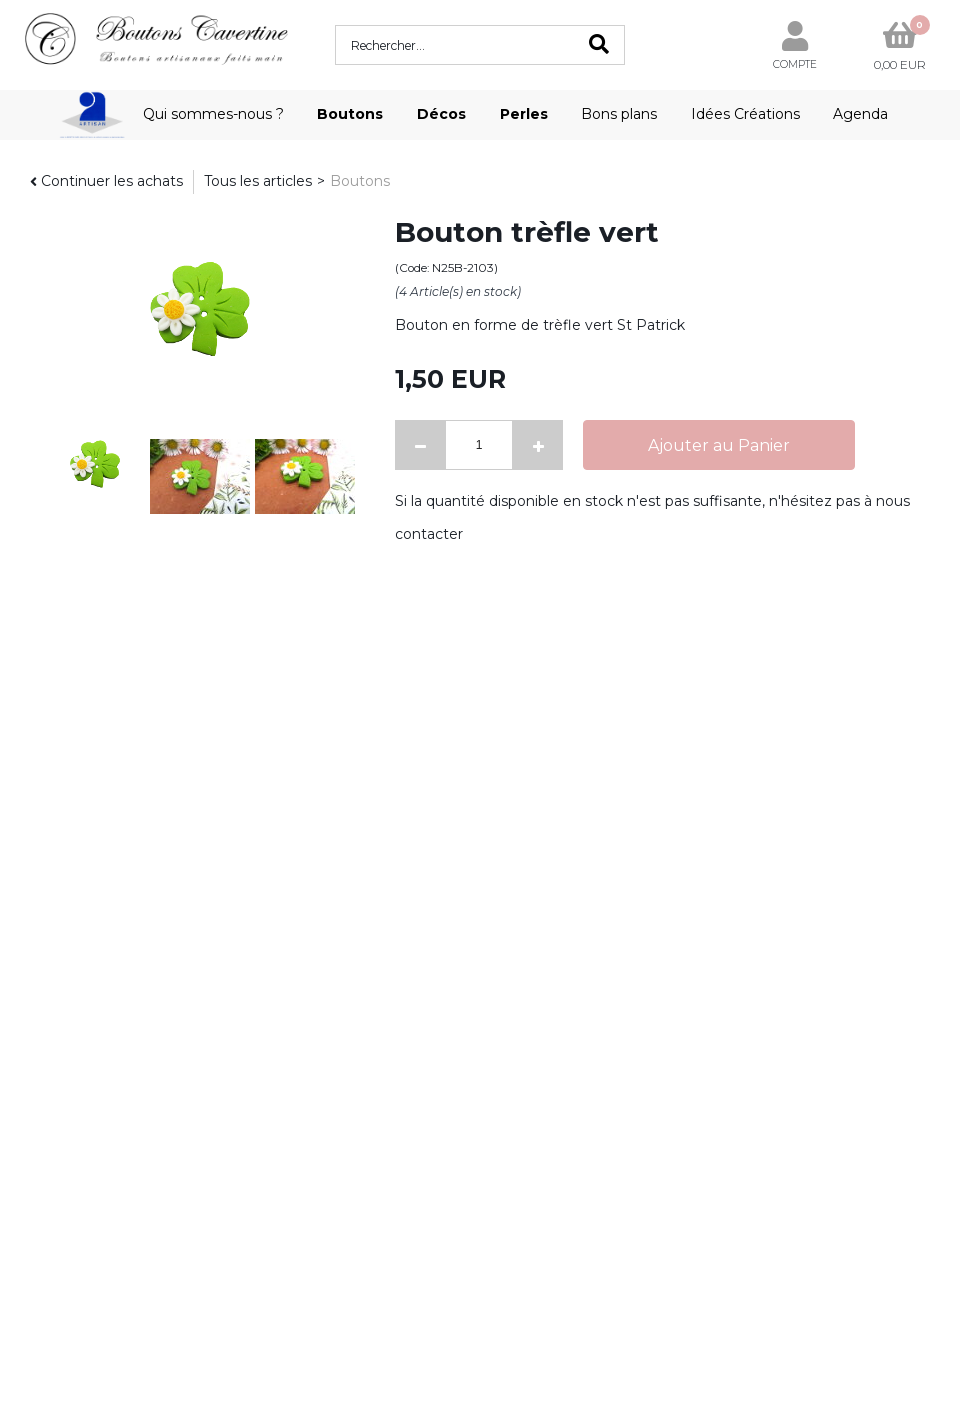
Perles (524, 114)
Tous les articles (258, 181)
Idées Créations (745, 114)
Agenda (860, 114)
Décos (441, 114)
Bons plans (619, 114)
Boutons (350, 114)
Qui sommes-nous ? (213, 114)
